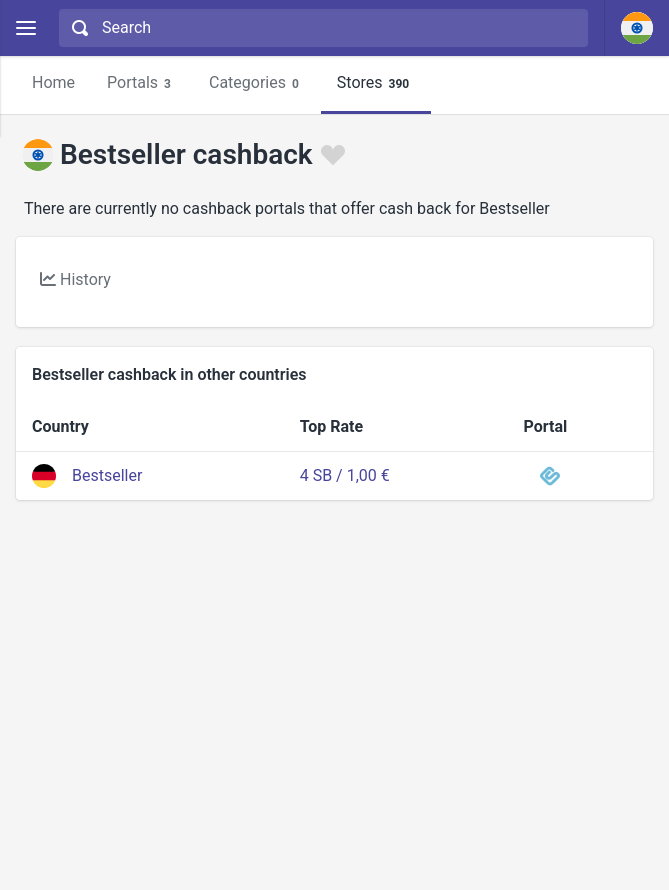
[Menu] (25, 28)
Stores (376, 83)
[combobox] (321, 28)
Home (53, 82)
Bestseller (107, 475)
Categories (257, 83)
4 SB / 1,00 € (345, 475)
